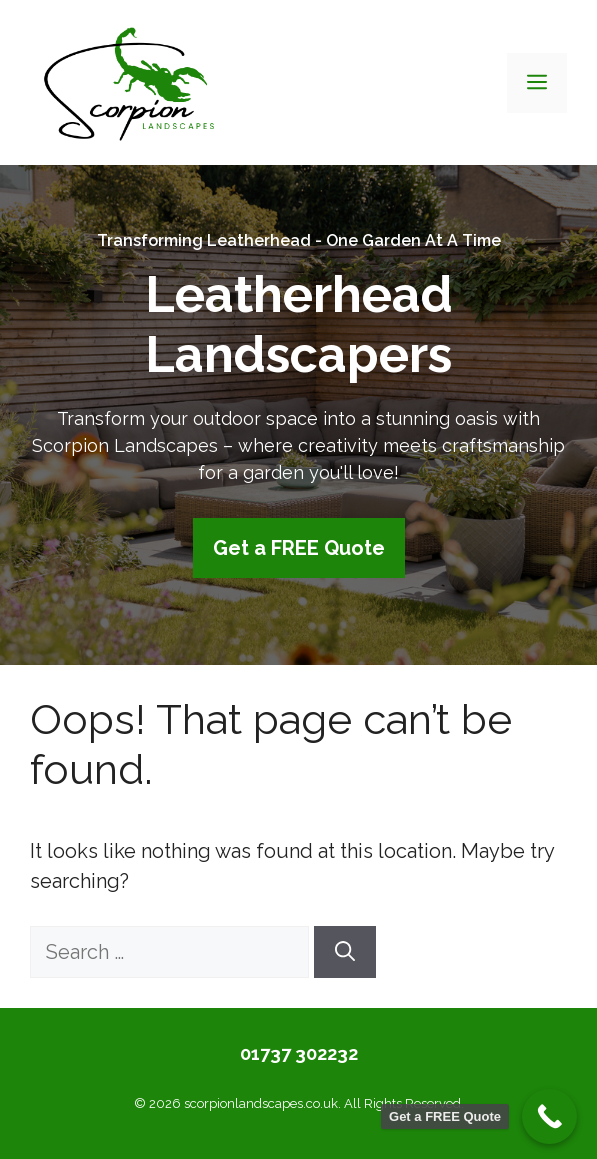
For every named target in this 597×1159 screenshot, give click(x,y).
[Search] (345, 952)
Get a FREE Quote (299, 548)
